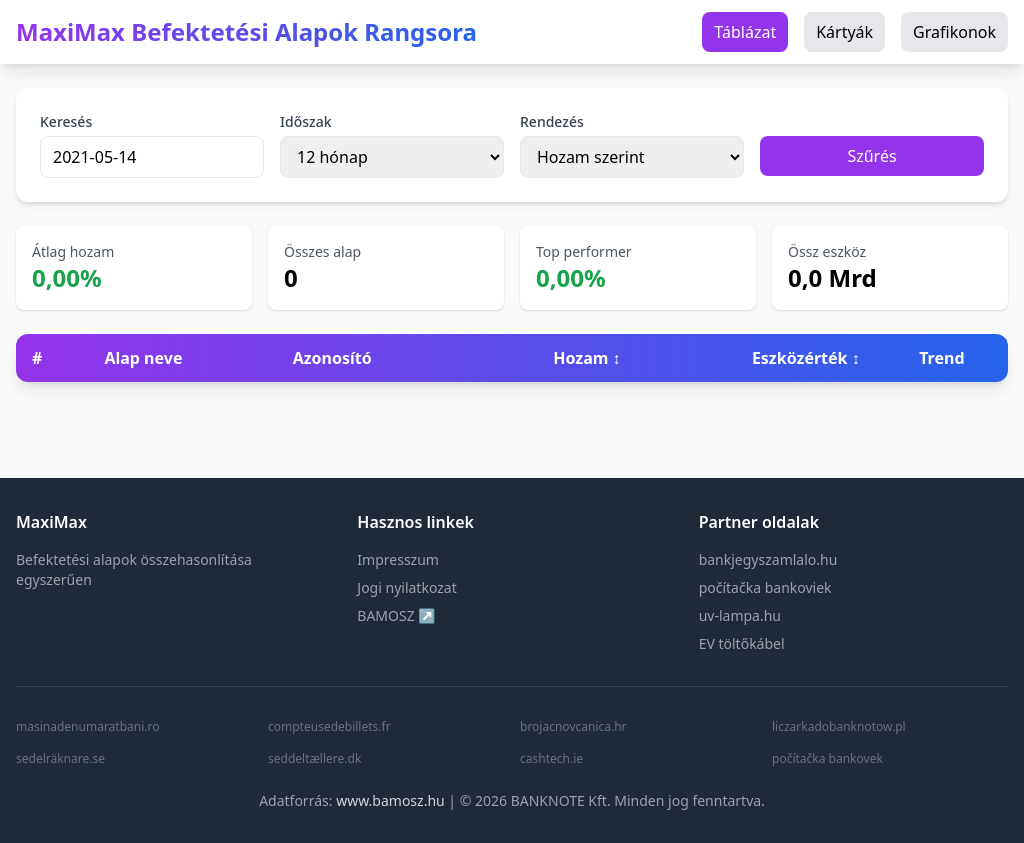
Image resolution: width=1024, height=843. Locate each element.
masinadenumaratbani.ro (87, 727)
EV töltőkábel (742, 643)
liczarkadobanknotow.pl (839, 727)
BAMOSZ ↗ (396, 615)
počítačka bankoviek (765, 587)
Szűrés (871, 156)
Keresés (66, 121)
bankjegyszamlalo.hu (768, 559)
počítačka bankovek (827, 759)
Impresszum (398, 559)
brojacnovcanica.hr (573, 727)
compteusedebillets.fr (329, 727)
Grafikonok (954, 32)
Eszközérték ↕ (806, 358)
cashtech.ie (551, 759)
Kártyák (844, 32)
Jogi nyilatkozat (406, 587)
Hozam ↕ (586, 358)
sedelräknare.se (60, 759)
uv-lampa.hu (740, 615)
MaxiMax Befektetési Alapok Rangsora (246, 32)
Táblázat (745, 32)
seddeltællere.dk (314, 759)
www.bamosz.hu (390, 800)
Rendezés (552, 121)
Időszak (306, 121)
